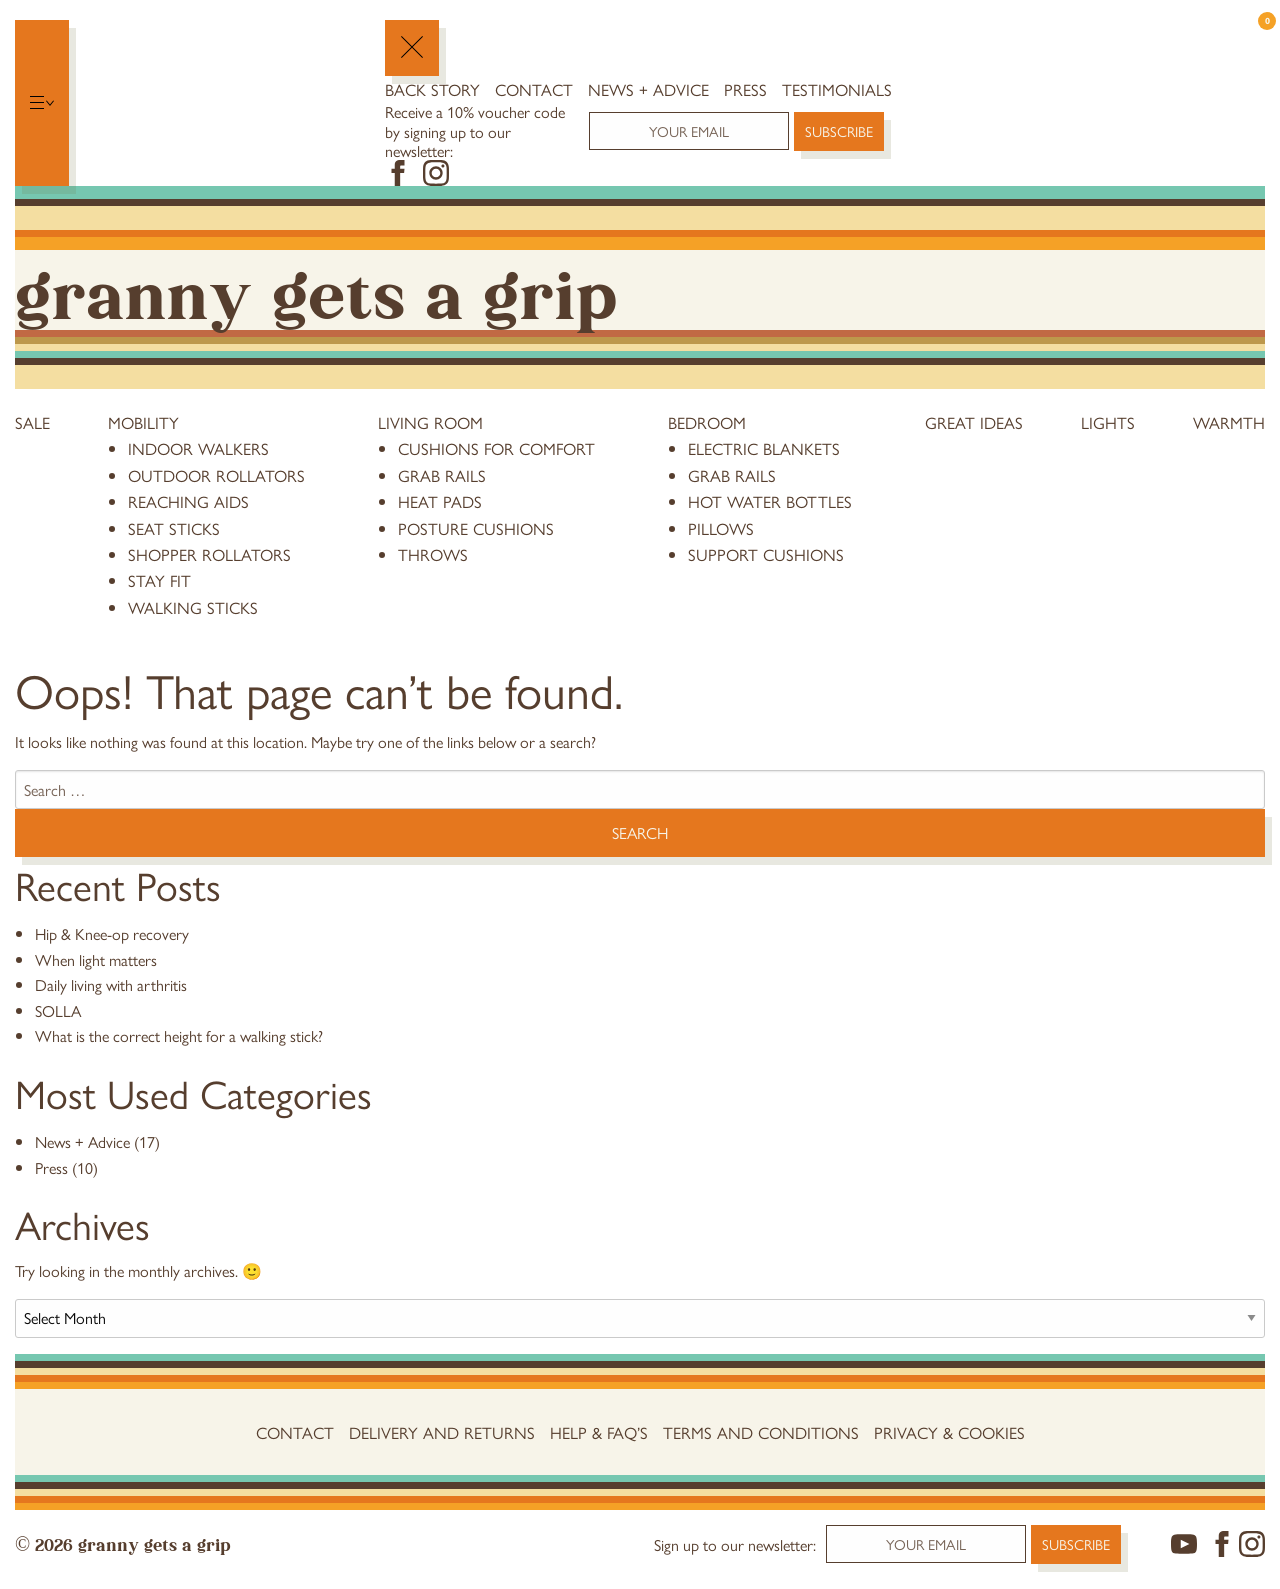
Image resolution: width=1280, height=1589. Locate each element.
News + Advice (648, 89)
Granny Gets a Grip (316, 289)
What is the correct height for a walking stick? (179, 1035)
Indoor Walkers (198, 448)
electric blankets (764, 448)
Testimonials (837, 89)
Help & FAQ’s (599, 1432)
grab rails (442, 475)
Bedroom (707, 422)
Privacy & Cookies (949, 1432)
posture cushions (476, 528)
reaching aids (188, 501)
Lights (1108, 422)
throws (433, 554)
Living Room (430, 422)
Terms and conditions (761, 1432)
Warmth (1229, 422)
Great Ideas (974, 422)
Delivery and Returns (442, 1432)
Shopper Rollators (209, 554)
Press (745, 89)
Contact (534, 89)
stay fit (159, 580)
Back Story (432, 89)
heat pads (440, 501)
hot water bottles (770, 501)
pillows (721, 528)
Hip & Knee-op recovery (112, 933)
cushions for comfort (496, 448)
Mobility (143, 422)
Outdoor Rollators (216, 475)
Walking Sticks (193, 607)
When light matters (96, 959)
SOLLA (58, 1010)
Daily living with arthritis (111, 984)
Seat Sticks (174, 528)
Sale (32, 422)
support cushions (766, 554)
